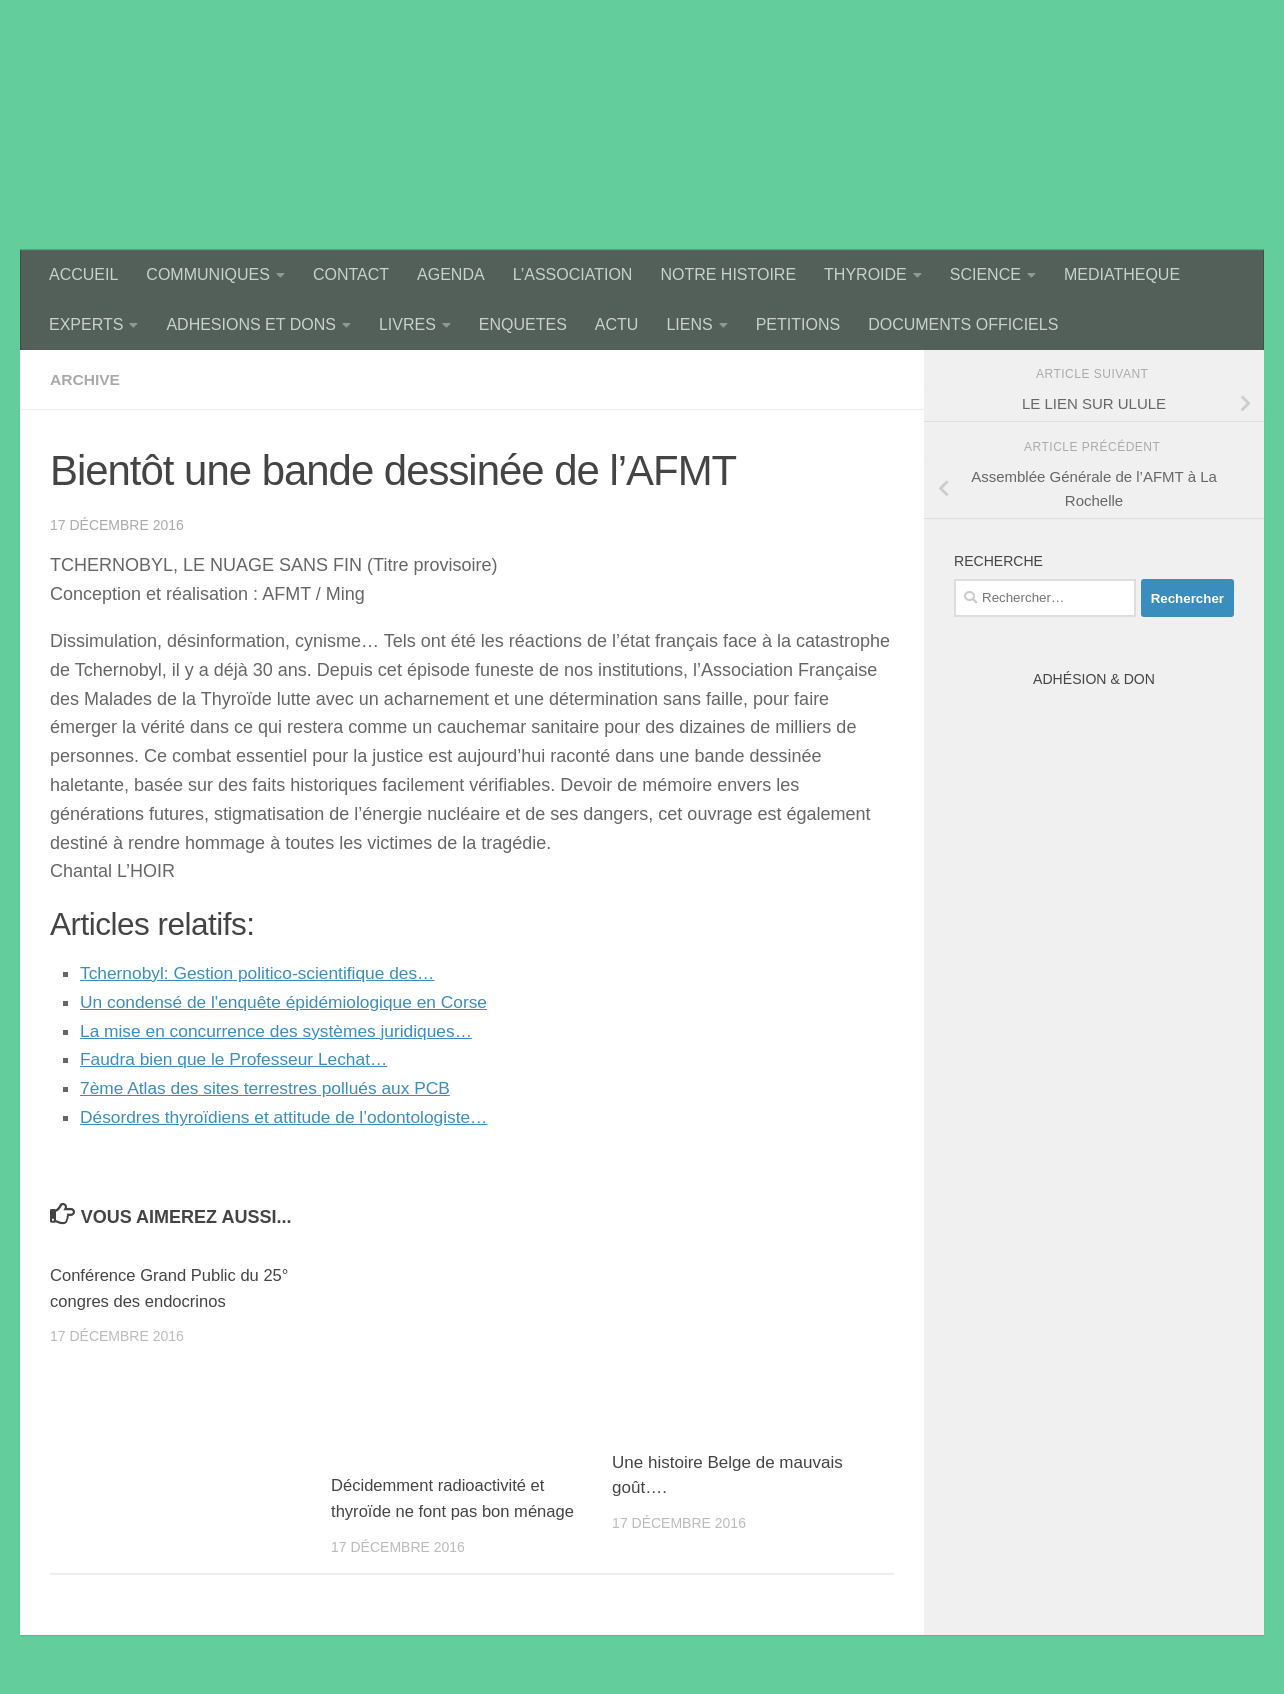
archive (86, 379)
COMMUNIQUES (208, 274)
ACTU (617, 324)
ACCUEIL (83, 274)
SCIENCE (985, 274)
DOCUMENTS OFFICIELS (963, 324)
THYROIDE (865, 274)
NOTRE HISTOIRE (728, 274)
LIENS (689, 324)
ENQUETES (523, 324)
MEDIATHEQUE (1122, 274)
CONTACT (351, 274)
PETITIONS (798, 324)
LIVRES (407, 324)
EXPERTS (86, 324)
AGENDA (451, 274)
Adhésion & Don (1094, 679)
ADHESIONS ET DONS (251, 324)
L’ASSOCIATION (573, 274)
